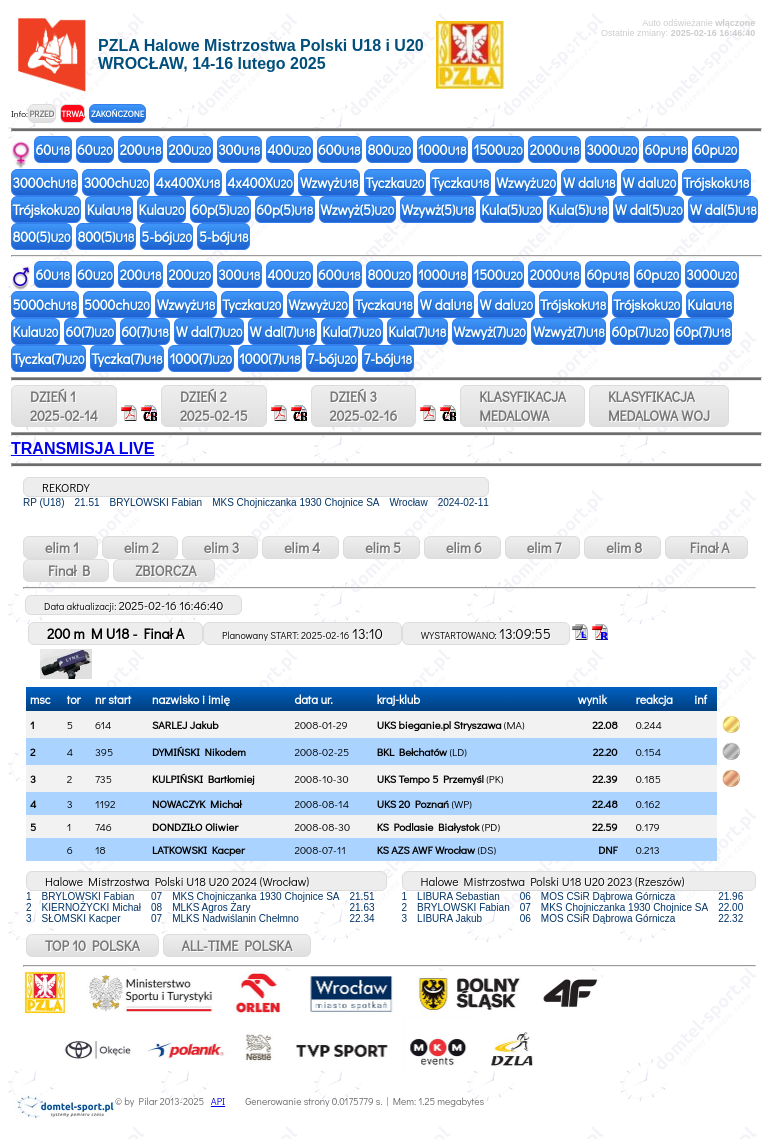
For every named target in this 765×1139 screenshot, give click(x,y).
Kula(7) (351, 331)
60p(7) (640, 331)
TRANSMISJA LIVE (82, 448)
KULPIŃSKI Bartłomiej (203, 778)
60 (53, 149)
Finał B (66, 570)
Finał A (707, 547)
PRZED (41, 113)
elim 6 (462, 547)
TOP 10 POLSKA (92, 945)
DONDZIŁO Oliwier (195, 826)
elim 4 (300, 547)
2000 (555, 149)
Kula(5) (511, 209)
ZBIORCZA (164, 570)
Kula (109, 209)
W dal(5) (649, 209)
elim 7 (543, 547)
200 (141, 149)
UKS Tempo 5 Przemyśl (430, 778)
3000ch (45, 182)
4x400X (188, 182)
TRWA (72, 113)
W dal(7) (209, 331)
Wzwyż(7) (489, 331)
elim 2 (140, 547)
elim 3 (220, 547)
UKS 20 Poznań (413, 803)
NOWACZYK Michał (197, 803)
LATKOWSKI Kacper (198, 849)
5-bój (166, 236)
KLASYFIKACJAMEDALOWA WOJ (659, 406)
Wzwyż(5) (357, 209)
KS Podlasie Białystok (428, 826)
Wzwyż (329, 182)
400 (289, 149)
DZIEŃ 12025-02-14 (64, 406)
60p (665, 149)
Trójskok (716, 182)
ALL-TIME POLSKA (237, 945)
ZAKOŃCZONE (117, 113)
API (218, 1101)
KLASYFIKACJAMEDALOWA (522, 406)
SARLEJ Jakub (185, 724)
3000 (611, 149)
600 (339, 149)
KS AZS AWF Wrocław (426, 849)
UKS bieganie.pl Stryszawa (439, 724)
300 (239, 149)
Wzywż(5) (437, 209)
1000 (442, 149)
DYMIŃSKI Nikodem (199, 751)
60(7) (89, 331)
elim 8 (622, 547)
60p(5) (220, 209)
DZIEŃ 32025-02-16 (364, 406)
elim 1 (60, 547)
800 (390, 149)
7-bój (331, 358)
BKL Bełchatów (412, 751)
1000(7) (200, 358)
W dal (589, 182)
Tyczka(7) (49, 358)
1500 (497, 149)
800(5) (42, 236)
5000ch (45, 304)
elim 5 (381, 547)
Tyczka (394, 182)
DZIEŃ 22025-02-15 (214, 406)
